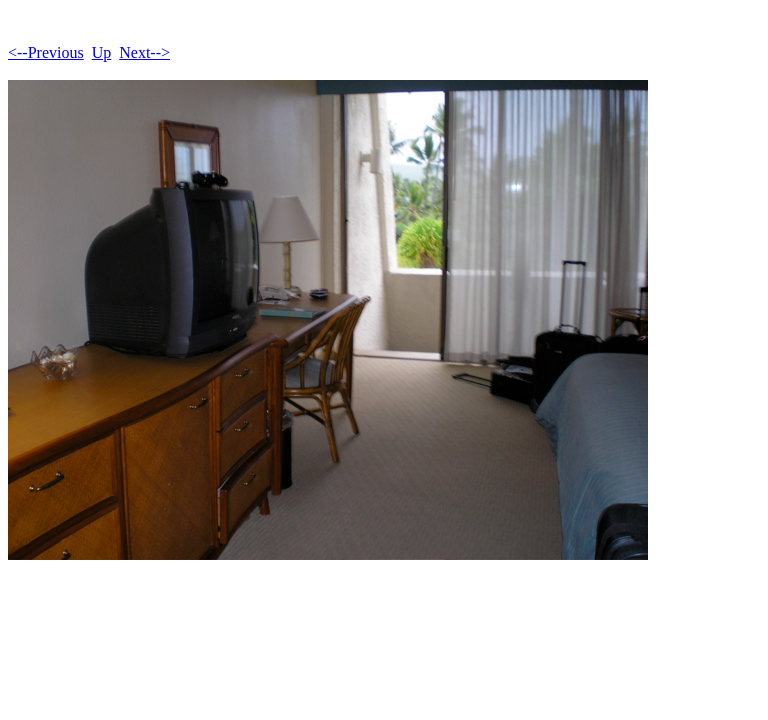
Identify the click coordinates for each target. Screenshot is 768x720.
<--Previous (46, 52)
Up (102, 52)
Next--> (144, 52)
